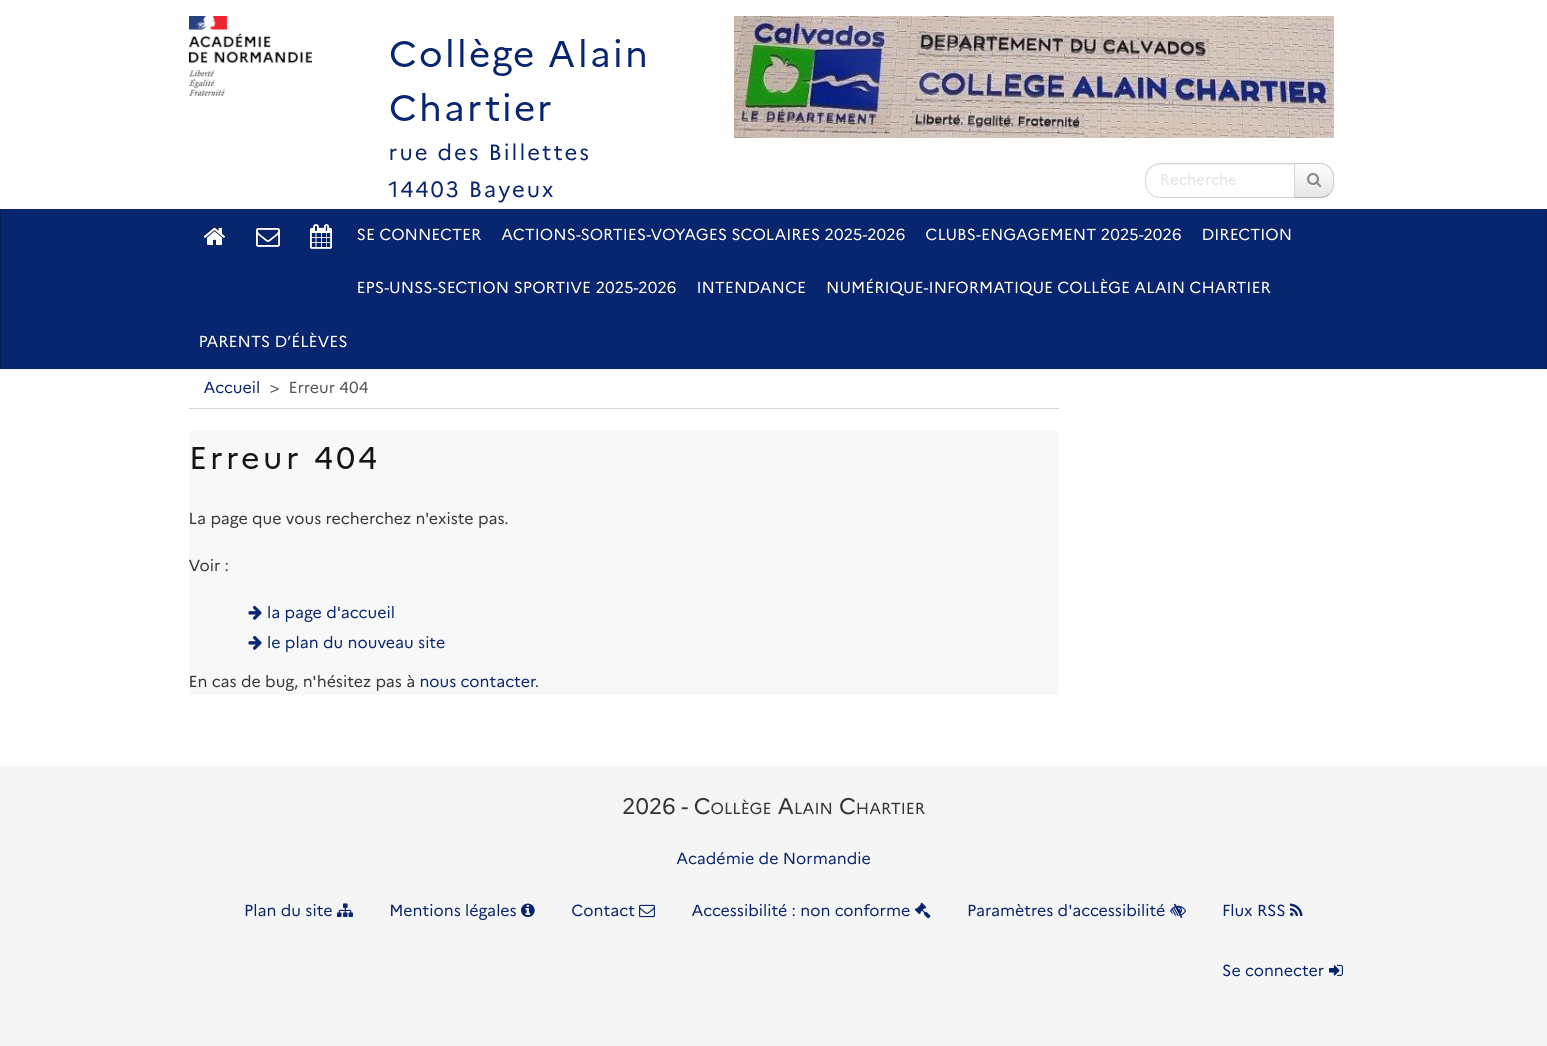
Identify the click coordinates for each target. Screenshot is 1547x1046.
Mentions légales (462, 911)
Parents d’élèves (273, 342)
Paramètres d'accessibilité (1076, 911)
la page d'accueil (331, 613)
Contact (613, 911)
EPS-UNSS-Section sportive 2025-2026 (517, 288)
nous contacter (476, 682)
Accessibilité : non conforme (811, 911)
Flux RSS (1262, 911)
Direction (1247, 235)
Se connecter (419, 235)
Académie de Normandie (773, 859)
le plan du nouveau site (356, 643)
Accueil (232, 388)
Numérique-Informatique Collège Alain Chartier (1048, 288)
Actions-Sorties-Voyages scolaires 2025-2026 (703, 235)
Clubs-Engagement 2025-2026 (1053, 235)
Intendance (751, 288)
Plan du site (298, 911)
